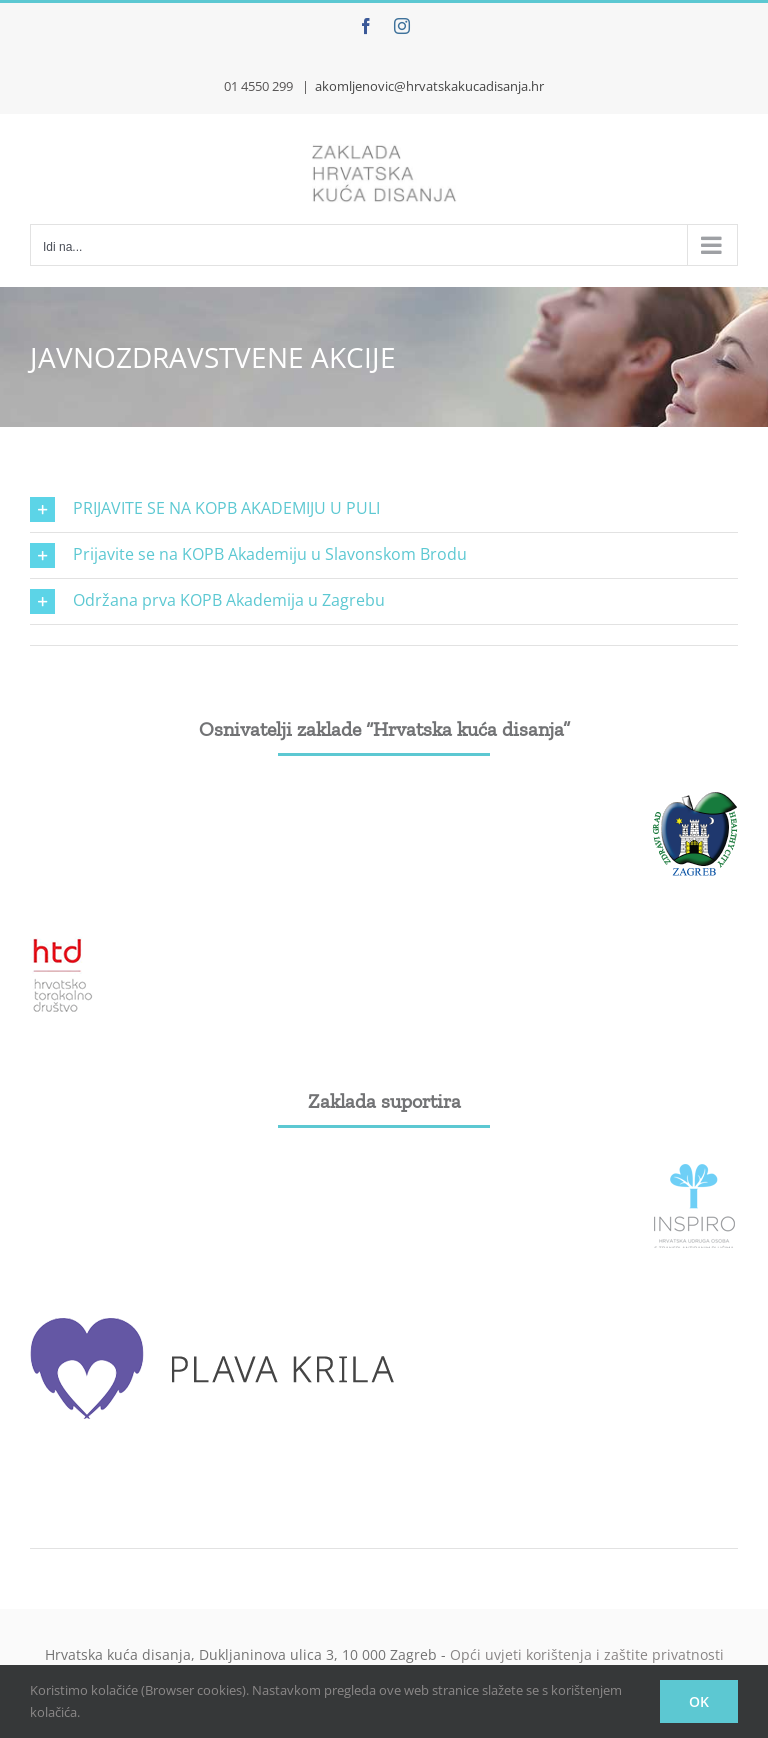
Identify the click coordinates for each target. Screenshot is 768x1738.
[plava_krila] (215, 1316)
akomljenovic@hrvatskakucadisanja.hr (429, 86)
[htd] (62, 944)
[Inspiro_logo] (695, 1172)
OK (699, 1701)
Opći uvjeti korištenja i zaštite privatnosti (587, 1654)
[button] (384, 509)
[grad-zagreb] (695, 800)
